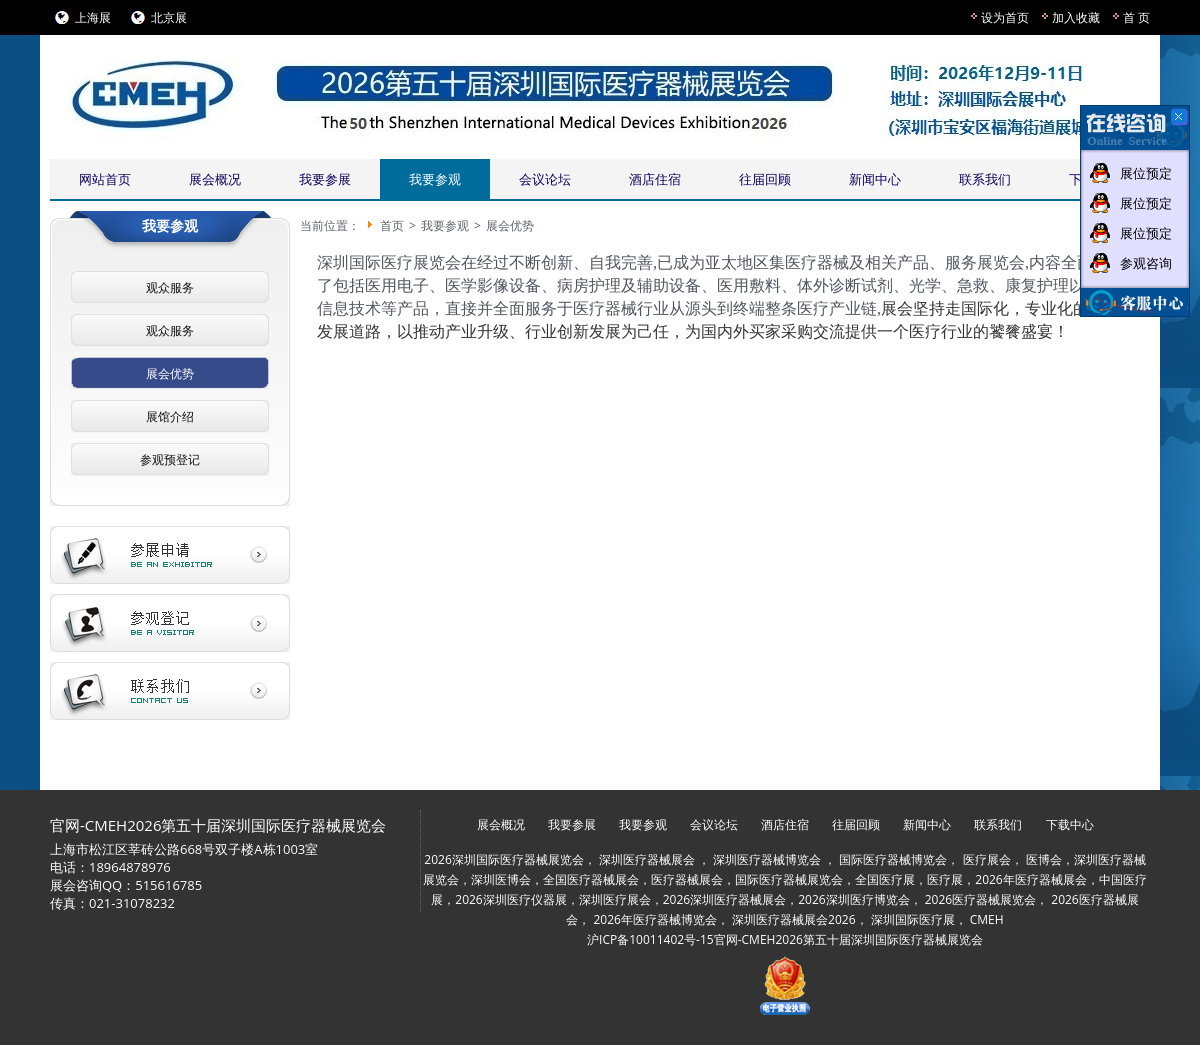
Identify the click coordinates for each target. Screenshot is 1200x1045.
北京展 (169, 17)
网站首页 (105, 179)
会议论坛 (545, 179)
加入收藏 (1076, 17)
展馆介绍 (170, 416)
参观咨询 (1146, 263)
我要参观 (435, 179)
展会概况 (215, 179)
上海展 (93, 17)
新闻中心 (875, 179)
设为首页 (1005, 17)
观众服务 (170, 287)
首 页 (1136, 17)
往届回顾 (765, 179)
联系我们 (985, 179)
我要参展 (325, 179)
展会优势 (170, 373)
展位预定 (1146, 173)
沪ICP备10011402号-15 (650, 939)
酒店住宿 (655, 179)
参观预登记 (170, 459)
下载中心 (1070, 824)
